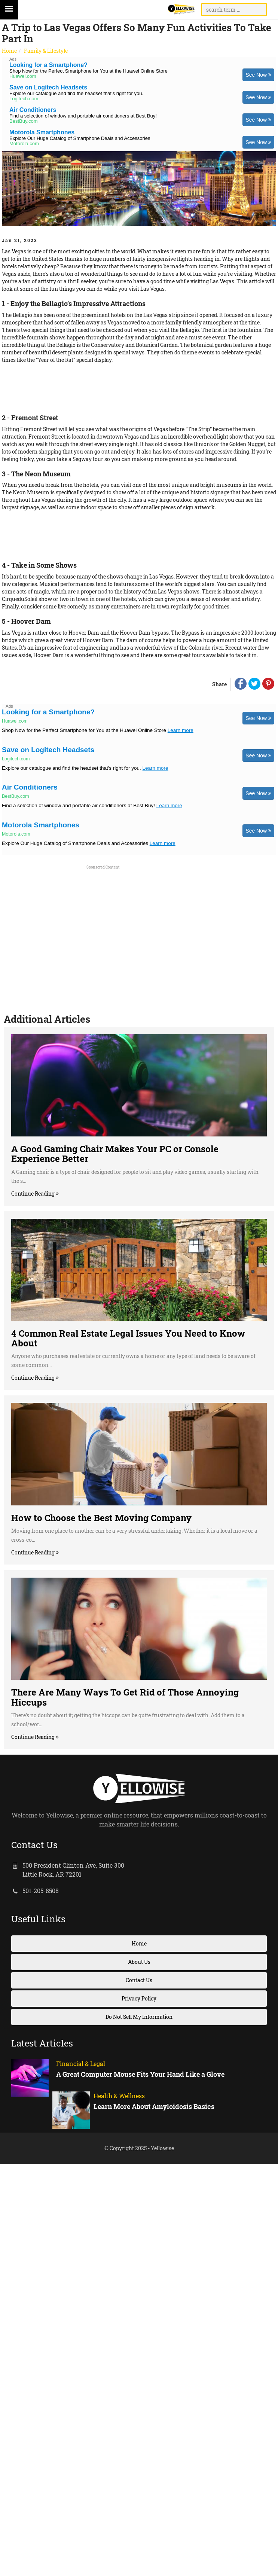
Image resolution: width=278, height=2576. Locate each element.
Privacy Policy (139, 1998)
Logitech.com (23, 98)
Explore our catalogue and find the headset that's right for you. (76, 93)
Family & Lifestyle (46, 50)
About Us (139, 1961)
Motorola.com (24, 143)
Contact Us (139, 1980)
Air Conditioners (32, 110)
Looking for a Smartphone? (48, 65)
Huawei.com (22, 76)
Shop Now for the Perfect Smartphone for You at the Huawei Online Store (88, 71)
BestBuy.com (23, 121)
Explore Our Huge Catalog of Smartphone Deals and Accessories (79, 138)
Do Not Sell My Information (139, 2016)
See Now (258, 75)
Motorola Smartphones (41, 132)
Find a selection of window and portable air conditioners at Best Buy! (83, 116)
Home (9, 50)
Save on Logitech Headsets (48, 87)
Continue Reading (33, 1193)
